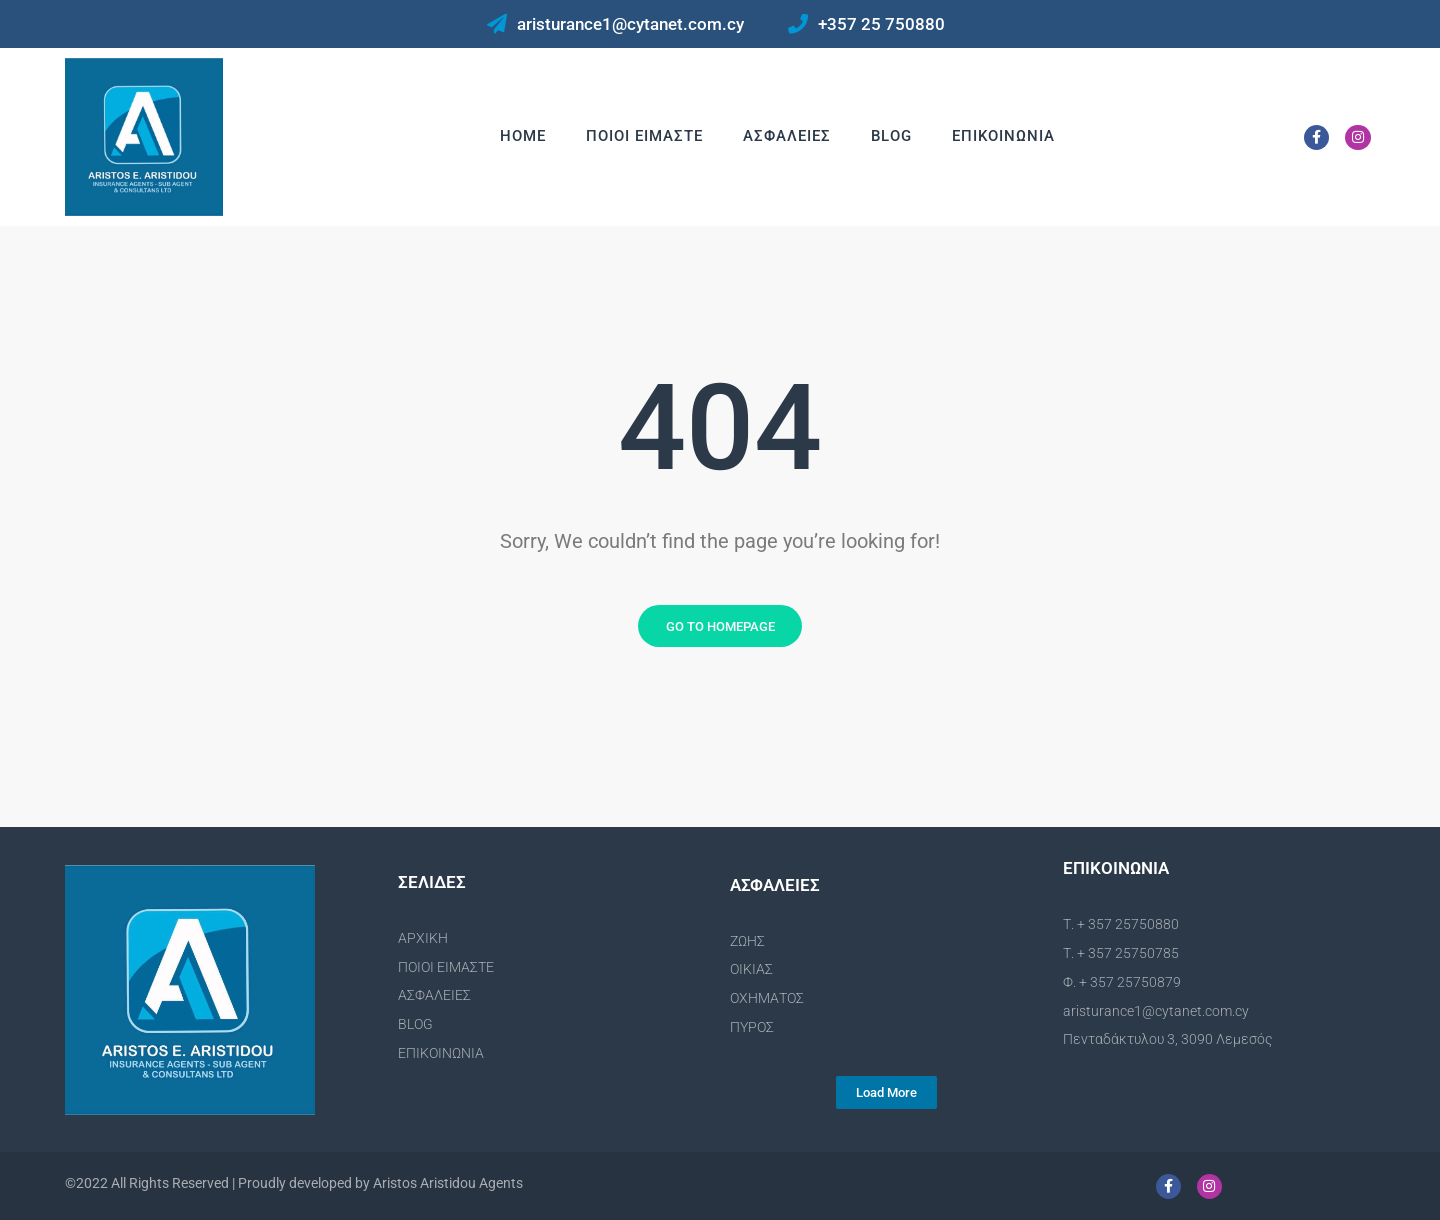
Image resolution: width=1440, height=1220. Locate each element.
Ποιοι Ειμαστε (644, 136)
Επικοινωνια (1003, 136)
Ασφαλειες (787, 136)
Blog (891, 136)
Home (523, 136)
